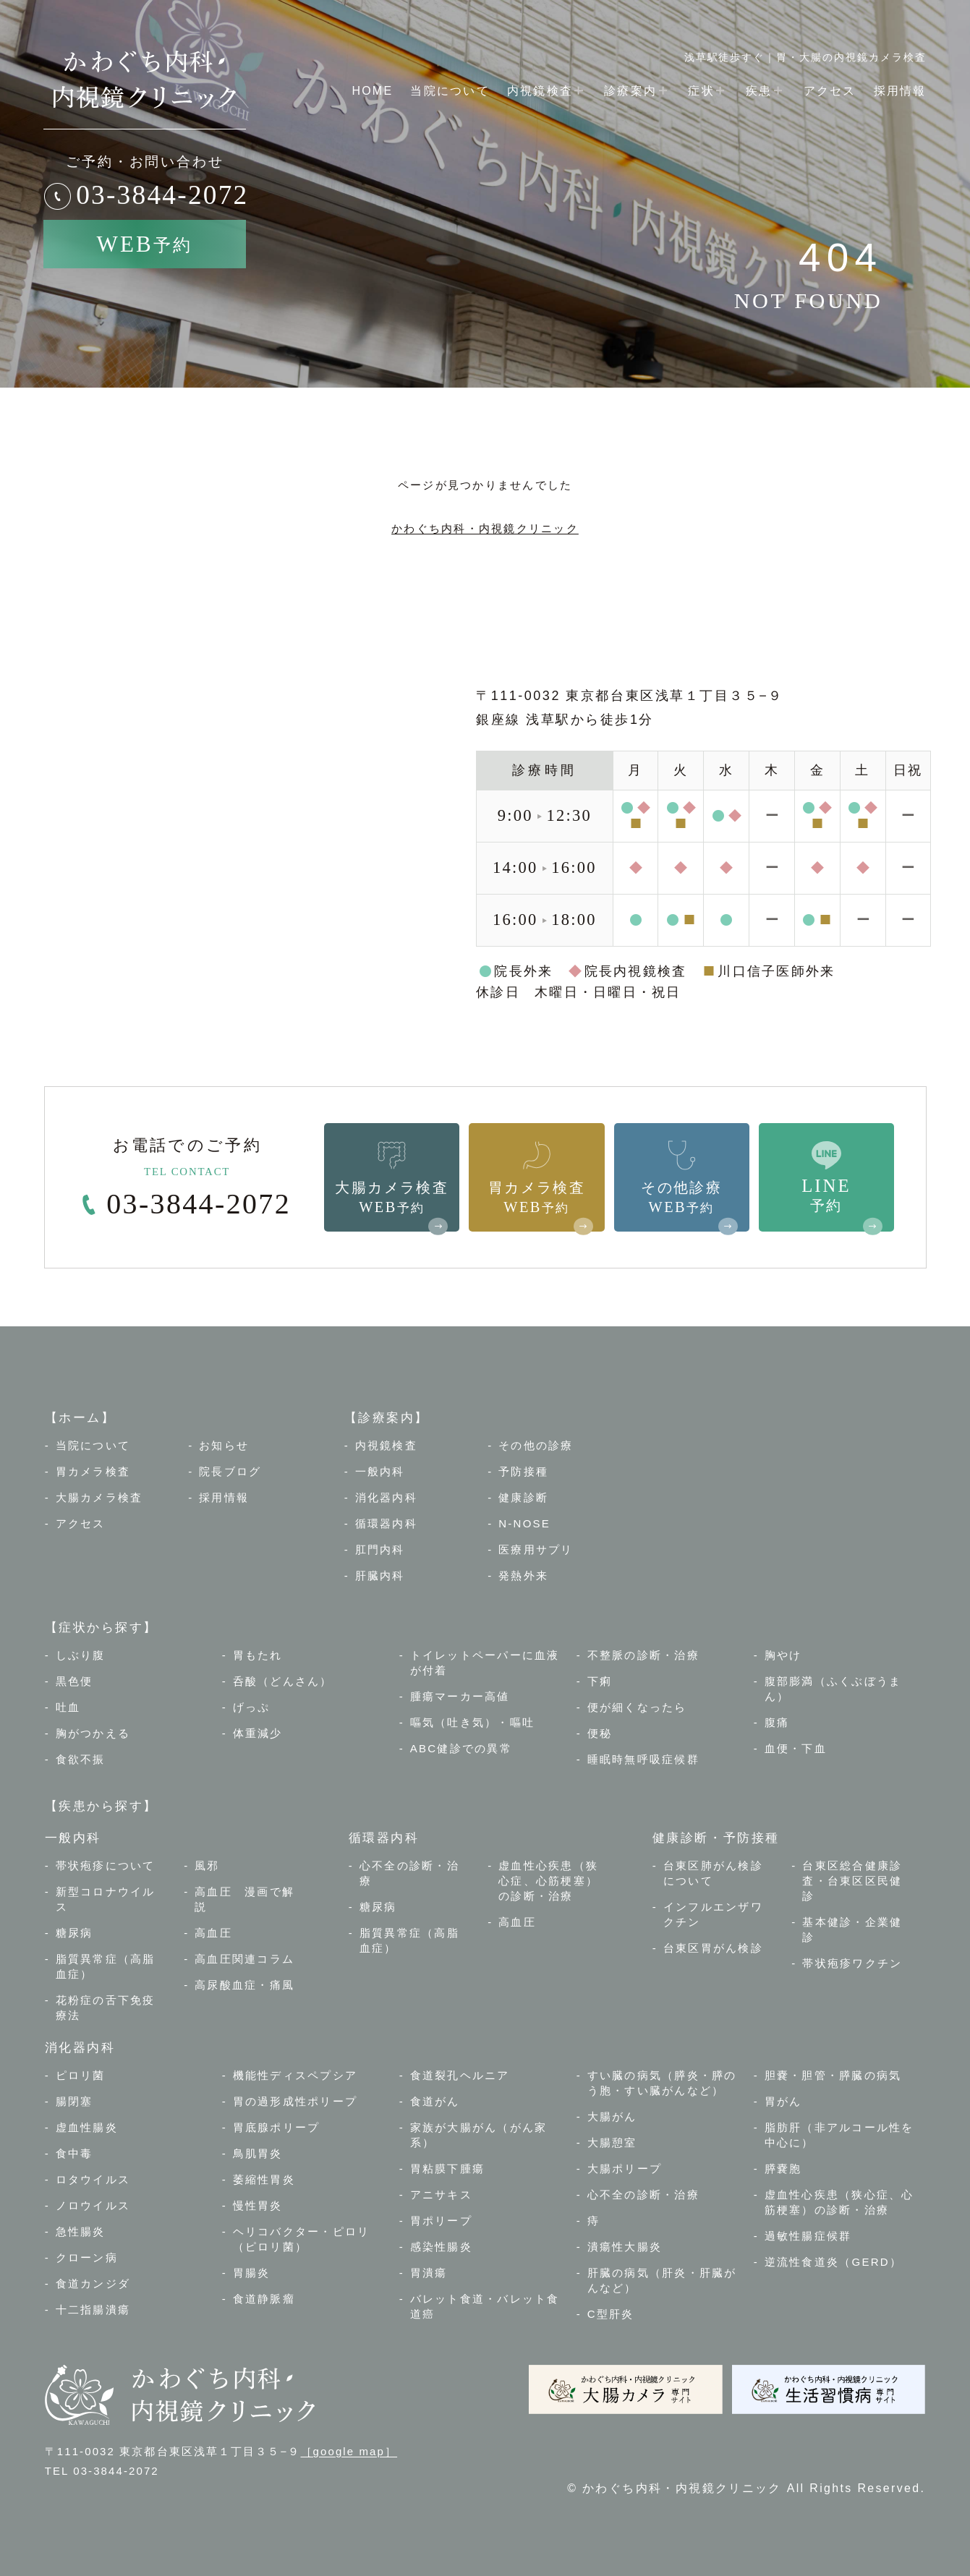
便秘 (600, 1733)
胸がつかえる (93, 1733)
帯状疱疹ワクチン (852, 1963)
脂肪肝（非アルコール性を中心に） (839, 2135)
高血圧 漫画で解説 (244, 1899)
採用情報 (900, 91)
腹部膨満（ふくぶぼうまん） (833, 1688)
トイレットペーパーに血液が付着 (485, 1662)
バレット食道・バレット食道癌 (485, 2306)
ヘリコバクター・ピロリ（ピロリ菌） (301, 2239)
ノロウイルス (93, 2205)
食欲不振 (81, 1759)
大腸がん (612, 2116)
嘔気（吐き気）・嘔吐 (472, 1722)
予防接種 (523, 1471)
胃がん (783, 2101)
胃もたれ (258, 1655)
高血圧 (213, 1933)
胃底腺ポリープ (276, 2127)
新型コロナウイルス (106, 1899)
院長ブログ (230, 1471)
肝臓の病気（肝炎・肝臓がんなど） (662, 2280)
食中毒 (74, 2153)
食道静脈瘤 (264, 2299)
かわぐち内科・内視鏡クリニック (485, 528)
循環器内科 (386, 1523)
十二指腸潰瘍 (93, 2309)
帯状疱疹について (106, 1865)
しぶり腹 (81, 1655)
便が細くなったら (637, 1707)
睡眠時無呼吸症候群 (643, 1759)
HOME (372, 91)
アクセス (830, 91)
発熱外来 (523, 1575)
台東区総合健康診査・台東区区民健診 (852, 1880)
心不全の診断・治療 (409, 1873)
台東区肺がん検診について (713, 1873)
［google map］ (349, 2451)
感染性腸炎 (441, 2246)
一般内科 (380, 1471)
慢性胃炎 (258, 2205)
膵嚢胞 (783, 2168)
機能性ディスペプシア (295, 2075)
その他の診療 (536, 1445)
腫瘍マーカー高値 (460, 1696)
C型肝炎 (610, 2314)
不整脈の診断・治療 (643, 1655)
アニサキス (441, 2194)
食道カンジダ (93, 2283)
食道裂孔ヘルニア (460, 2075)
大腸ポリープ (625, 2168)
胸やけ (783, 1655)
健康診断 (523, 1497)
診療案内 (637, 90)
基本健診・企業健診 (852, 1929)
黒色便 (74, 1681)
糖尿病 (74, 1933)
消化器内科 (386, 1497)
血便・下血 (796, 1748)
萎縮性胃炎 (264, 2179)
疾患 (766, 90)
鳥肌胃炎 (258, 2153)
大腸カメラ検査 (99, 1497)
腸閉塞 (74, 2101)
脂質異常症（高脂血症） (106, 1966)
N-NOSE (524, 1523)
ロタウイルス (93, 2179)
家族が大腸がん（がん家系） (479, 2135)
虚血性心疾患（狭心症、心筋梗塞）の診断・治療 (548, 1880)
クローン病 (87, 2257)
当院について (449, 91)
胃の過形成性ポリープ (295, 2101)
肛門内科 (380, 1549)
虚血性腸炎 (87, 2127)
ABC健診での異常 (461, 1748)
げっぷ (252, 1707)
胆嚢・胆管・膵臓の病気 (833, 2075)
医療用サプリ (536, 1549)
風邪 (207, 1865)
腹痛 (777, 1722)
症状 (708, 90)
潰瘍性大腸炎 (625, 2246)
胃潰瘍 (429, 2272)
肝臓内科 (380, 1575)
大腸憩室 (612, 2142)
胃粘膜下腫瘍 (447, 2168)
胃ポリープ (441, 2220)
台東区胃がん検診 (713, 1948)
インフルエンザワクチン (713, 1914)
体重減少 (258, 1733)
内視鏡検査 (547, 90)
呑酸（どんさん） (283, 1681)
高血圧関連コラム (244, 1959)
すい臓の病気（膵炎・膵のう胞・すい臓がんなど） (662, 2083)
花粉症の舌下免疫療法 (106, 2007)
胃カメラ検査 (93, 1471)
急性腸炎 (81, 2231)
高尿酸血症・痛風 (244, 1985)
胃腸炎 (252, 2272)
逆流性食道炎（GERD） (833, 2262)
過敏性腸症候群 (808, 2236)
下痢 (600, 1681)
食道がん (435, 2101)
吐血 (68, 1707)
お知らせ (224, 1445)
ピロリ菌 (81, 2075)
